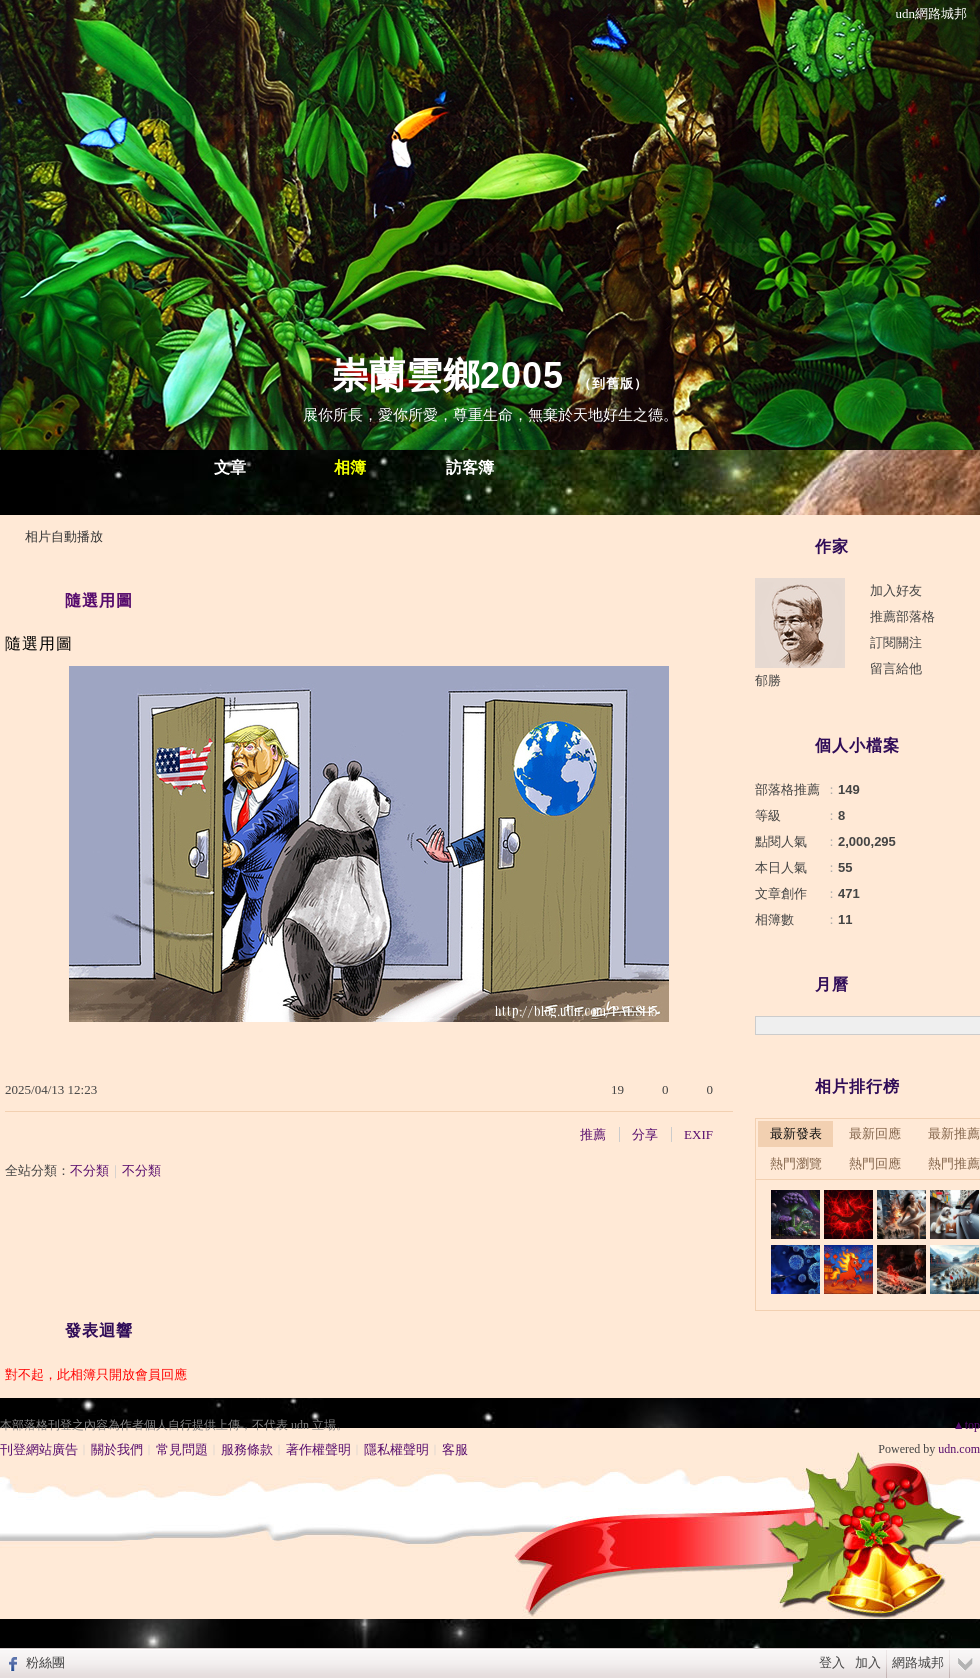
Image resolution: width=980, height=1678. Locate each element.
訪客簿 (470, 467)
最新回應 (875, 1133)
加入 (868, 1662)
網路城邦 (918, 1662)
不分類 (89, 1170)
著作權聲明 (318, 1449)
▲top (966, 1425)
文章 (230, 467)
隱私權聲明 (396, 1449)
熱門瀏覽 (796, 1163)
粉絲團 (45, 1662)
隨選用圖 (99, 600)
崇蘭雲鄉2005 (448, 375)
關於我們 (117, 1449)
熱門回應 (875, 1163)
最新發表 (796, 1133)
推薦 (593, 1134)
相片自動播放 (64, 536)
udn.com (959, 1449)
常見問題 (182, 1449)
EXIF (698, 1134)
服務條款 (247, 1449)
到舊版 (613, 383)
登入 (832, 1662)
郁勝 (768, 680)
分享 (645, 1134)
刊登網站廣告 (39, 1449)
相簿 (350, 467)
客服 (455, 1449)
